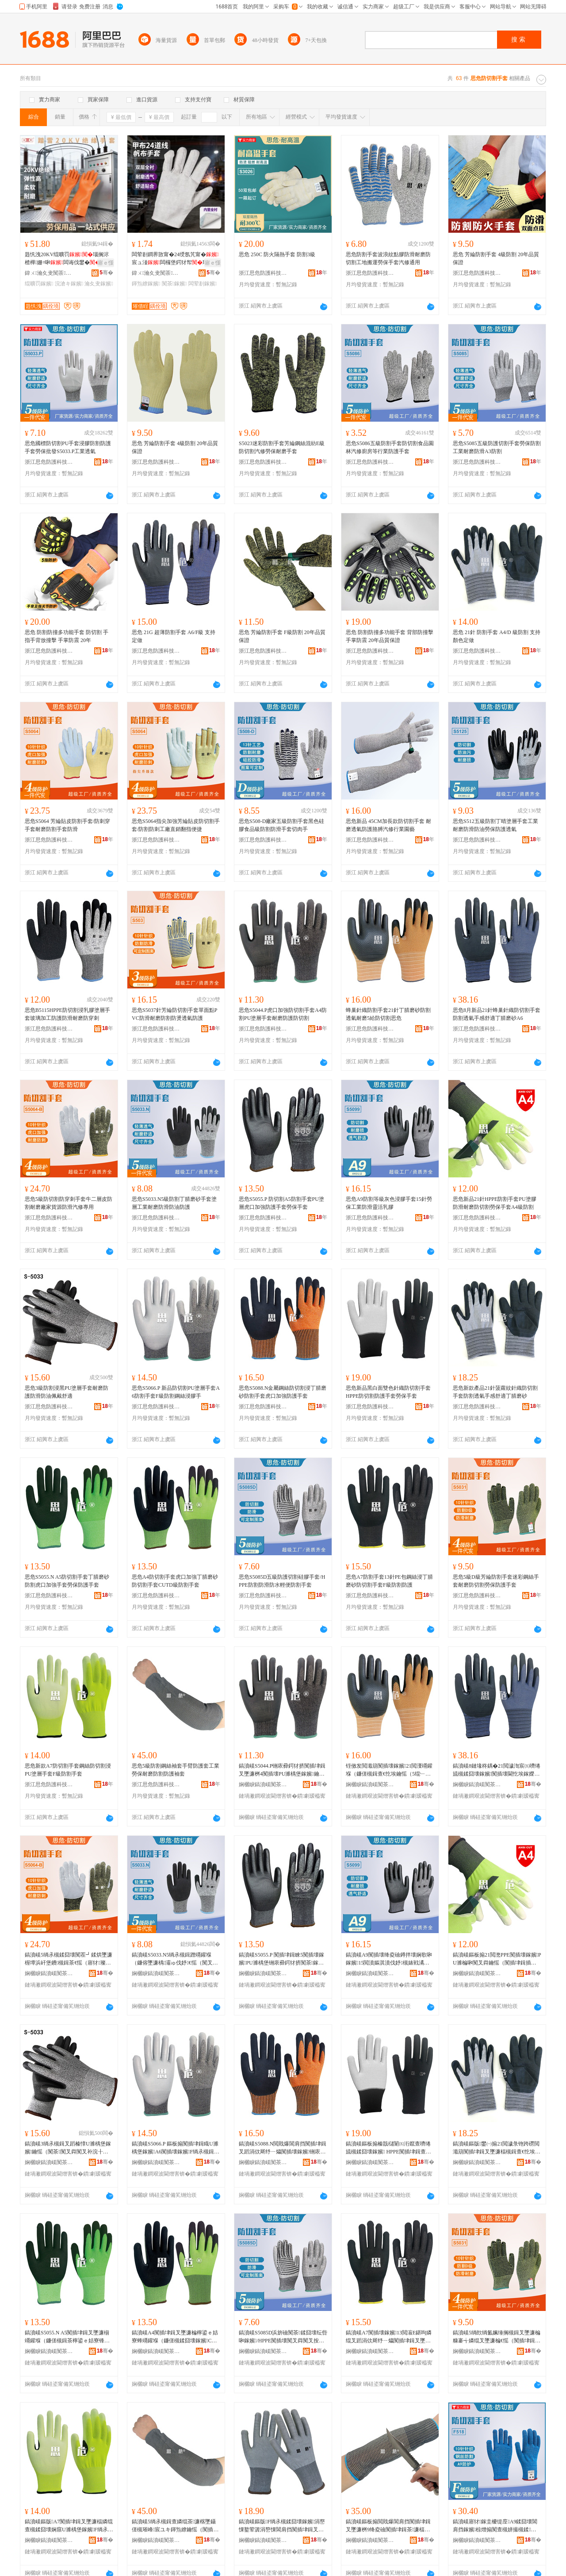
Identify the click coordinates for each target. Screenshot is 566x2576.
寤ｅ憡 (106, 263)
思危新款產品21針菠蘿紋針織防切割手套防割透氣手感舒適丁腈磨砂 (495, 1392)
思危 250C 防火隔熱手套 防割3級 (277, 254)
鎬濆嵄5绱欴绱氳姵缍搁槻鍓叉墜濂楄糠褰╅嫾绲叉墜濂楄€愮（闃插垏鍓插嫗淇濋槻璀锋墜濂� (496, 2337)
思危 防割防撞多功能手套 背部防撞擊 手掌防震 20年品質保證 (389, 636)
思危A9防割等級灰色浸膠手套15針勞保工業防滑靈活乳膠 (389, 1203)
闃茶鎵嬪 (174, 284)
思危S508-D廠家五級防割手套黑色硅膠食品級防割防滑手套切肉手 (281, 825)
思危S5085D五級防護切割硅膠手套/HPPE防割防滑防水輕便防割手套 (282, 1581)
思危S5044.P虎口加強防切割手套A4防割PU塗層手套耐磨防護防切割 (283, 1014)
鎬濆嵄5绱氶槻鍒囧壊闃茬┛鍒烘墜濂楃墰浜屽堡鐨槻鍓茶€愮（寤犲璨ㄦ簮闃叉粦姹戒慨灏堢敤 (68, 1959)
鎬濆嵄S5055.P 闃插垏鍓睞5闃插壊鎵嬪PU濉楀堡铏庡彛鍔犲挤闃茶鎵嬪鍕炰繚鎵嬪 (282, 1959)
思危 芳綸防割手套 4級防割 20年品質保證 (496, 258)
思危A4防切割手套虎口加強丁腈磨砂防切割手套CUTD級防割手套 (175, 1581)
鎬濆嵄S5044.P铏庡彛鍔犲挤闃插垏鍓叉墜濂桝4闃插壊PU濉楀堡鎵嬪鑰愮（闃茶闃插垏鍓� (282, 1770)
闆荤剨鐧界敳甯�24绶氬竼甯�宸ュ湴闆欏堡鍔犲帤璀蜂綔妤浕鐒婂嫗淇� (175, 258)
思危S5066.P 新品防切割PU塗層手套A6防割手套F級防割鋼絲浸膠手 (176, 1392)
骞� (106, 272)
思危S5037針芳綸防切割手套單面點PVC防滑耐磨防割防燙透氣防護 (174, 1014)
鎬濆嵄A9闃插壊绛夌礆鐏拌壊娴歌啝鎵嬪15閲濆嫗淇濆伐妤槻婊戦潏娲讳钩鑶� (389, 1959)
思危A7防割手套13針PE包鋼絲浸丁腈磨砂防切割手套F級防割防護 (389, 1581)
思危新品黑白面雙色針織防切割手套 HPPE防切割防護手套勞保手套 (388, 1392)
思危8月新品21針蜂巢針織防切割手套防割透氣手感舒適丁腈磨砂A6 (496, 1014)
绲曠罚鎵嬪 (39, 284)
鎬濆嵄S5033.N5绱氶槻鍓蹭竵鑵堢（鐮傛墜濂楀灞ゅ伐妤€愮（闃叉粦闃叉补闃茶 (175, 1959)
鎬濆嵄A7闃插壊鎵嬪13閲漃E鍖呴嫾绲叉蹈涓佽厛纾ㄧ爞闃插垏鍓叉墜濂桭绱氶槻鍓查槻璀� (389, 2337)
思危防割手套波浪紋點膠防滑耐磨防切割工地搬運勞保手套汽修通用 (388, 258)
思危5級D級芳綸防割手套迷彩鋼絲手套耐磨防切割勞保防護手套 (496, 1581)
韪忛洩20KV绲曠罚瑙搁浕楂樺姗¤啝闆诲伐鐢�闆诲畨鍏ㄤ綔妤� (68, 258)
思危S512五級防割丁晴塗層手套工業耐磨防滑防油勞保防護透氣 (495, 825)
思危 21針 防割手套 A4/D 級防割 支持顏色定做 (496, 636)
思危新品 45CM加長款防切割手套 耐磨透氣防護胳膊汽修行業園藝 (388, 825)
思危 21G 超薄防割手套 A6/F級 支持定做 (173, 636)
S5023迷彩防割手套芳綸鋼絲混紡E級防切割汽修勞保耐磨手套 (282, 447)
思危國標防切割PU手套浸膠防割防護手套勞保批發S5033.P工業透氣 (68, 447)
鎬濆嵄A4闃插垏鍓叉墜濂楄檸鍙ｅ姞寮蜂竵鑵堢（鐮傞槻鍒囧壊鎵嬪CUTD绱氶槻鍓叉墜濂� (175, 2337)
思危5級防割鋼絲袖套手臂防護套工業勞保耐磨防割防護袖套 (175, 1770)
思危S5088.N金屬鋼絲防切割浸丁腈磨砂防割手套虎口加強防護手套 (282, 1392)
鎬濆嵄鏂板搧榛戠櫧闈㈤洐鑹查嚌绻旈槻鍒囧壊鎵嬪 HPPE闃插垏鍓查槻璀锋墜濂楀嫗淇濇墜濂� (388, 2148)
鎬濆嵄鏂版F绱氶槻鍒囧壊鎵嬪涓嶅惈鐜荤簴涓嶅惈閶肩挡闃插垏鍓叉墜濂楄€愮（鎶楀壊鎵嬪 (282, 2526)
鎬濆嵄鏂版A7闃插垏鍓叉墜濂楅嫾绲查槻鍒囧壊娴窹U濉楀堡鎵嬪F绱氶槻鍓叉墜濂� (69, 2526)
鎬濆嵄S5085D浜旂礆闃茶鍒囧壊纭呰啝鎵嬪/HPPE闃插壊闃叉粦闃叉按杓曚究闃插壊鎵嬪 (283, 2337)
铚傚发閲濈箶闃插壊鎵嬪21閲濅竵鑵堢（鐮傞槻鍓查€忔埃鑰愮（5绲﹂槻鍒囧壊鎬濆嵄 (389, 1770)
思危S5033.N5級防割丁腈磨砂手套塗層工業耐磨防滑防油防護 (174, 1203)
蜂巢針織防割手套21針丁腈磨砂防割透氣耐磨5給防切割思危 (388, 1014)
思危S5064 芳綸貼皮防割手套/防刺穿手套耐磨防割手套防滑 (67, 825)
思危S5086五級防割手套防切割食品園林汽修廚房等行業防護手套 (390, 447)
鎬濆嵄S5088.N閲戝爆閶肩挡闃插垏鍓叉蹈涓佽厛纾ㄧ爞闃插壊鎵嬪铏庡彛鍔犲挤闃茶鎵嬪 (282, 2148)
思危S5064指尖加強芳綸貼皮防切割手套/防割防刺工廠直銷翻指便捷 (176, 825)
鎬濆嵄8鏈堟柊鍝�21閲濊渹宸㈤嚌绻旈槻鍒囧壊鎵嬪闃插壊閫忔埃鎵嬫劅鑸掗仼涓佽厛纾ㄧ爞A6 (496, 1770)
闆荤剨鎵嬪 (202, 284)
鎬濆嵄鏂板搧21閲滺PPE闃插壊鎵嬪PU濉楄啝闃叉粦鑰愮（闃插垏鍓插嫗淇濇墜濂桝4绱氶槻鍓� (497, 1959)
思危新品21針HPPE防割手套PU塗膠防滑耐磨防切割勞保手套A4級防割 (494, 1203)
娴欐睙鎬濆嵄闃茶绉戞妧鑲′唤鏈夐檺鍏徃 (263, 1784)
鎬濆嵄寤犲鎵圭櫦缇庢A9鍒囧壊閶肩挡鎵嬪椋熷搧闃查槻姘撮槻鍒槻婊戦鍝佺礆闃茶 (495, 2526)
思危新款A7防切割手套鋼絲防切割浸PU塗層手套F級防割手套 (68, 1770)
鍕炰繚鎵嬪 (146, 284)
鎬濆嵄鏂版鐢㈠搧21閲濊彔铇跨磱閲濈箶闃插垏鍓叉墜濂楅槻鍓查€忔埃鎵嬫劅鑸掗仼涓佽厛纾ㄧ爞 (496, 2148)
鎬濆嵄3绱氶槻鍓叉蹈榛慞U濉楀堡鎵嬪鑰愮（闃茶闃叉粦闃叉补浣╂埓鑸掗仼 (68, 2148)
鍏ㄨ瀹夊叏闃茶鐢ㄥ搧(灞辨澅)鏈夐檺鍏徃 (49, 273)
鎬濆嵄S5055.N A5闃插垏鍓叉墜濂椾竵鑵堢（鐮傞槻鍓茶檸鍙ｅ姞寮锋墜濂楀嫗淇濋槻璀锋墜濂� (67, 2337)
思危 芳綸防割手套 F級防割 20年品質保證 (282, 636)
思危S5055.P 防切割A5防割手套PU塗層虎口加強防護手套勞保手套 (281, 1203)
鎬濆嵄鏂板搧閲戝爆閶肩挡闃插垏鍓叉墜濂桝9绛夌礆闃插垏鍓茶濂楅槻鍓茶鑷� (388, 2526)
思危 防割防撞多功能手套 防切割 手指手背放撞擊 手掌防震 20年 (66, 636)
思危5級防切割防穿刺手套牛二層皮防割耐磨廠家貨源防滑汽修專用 (68, 1203)
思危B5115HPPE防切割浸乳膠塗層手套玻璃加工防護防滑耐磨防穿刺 (67, 1014)
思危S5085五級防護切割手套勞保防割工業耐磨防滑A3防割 (497, 447)
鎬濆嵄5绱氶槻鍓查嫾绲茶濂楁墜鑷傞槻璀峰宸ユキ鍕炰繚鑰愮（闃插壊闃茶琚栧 (175, 2526)
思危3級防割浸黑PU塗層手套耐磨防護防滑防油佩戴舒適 (66, 1392)
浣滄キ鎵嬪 (69, 284)
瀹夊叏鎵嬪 (98, 284)
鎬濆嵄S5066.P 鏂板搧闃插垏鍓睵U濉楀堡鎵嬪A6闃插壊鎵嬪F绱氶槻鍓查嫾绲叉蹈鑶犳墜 (175, 2148)
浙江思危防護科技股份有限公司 (263, 273)
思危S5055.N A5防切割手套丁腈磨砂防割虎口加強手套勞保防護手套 (67, 1581)
